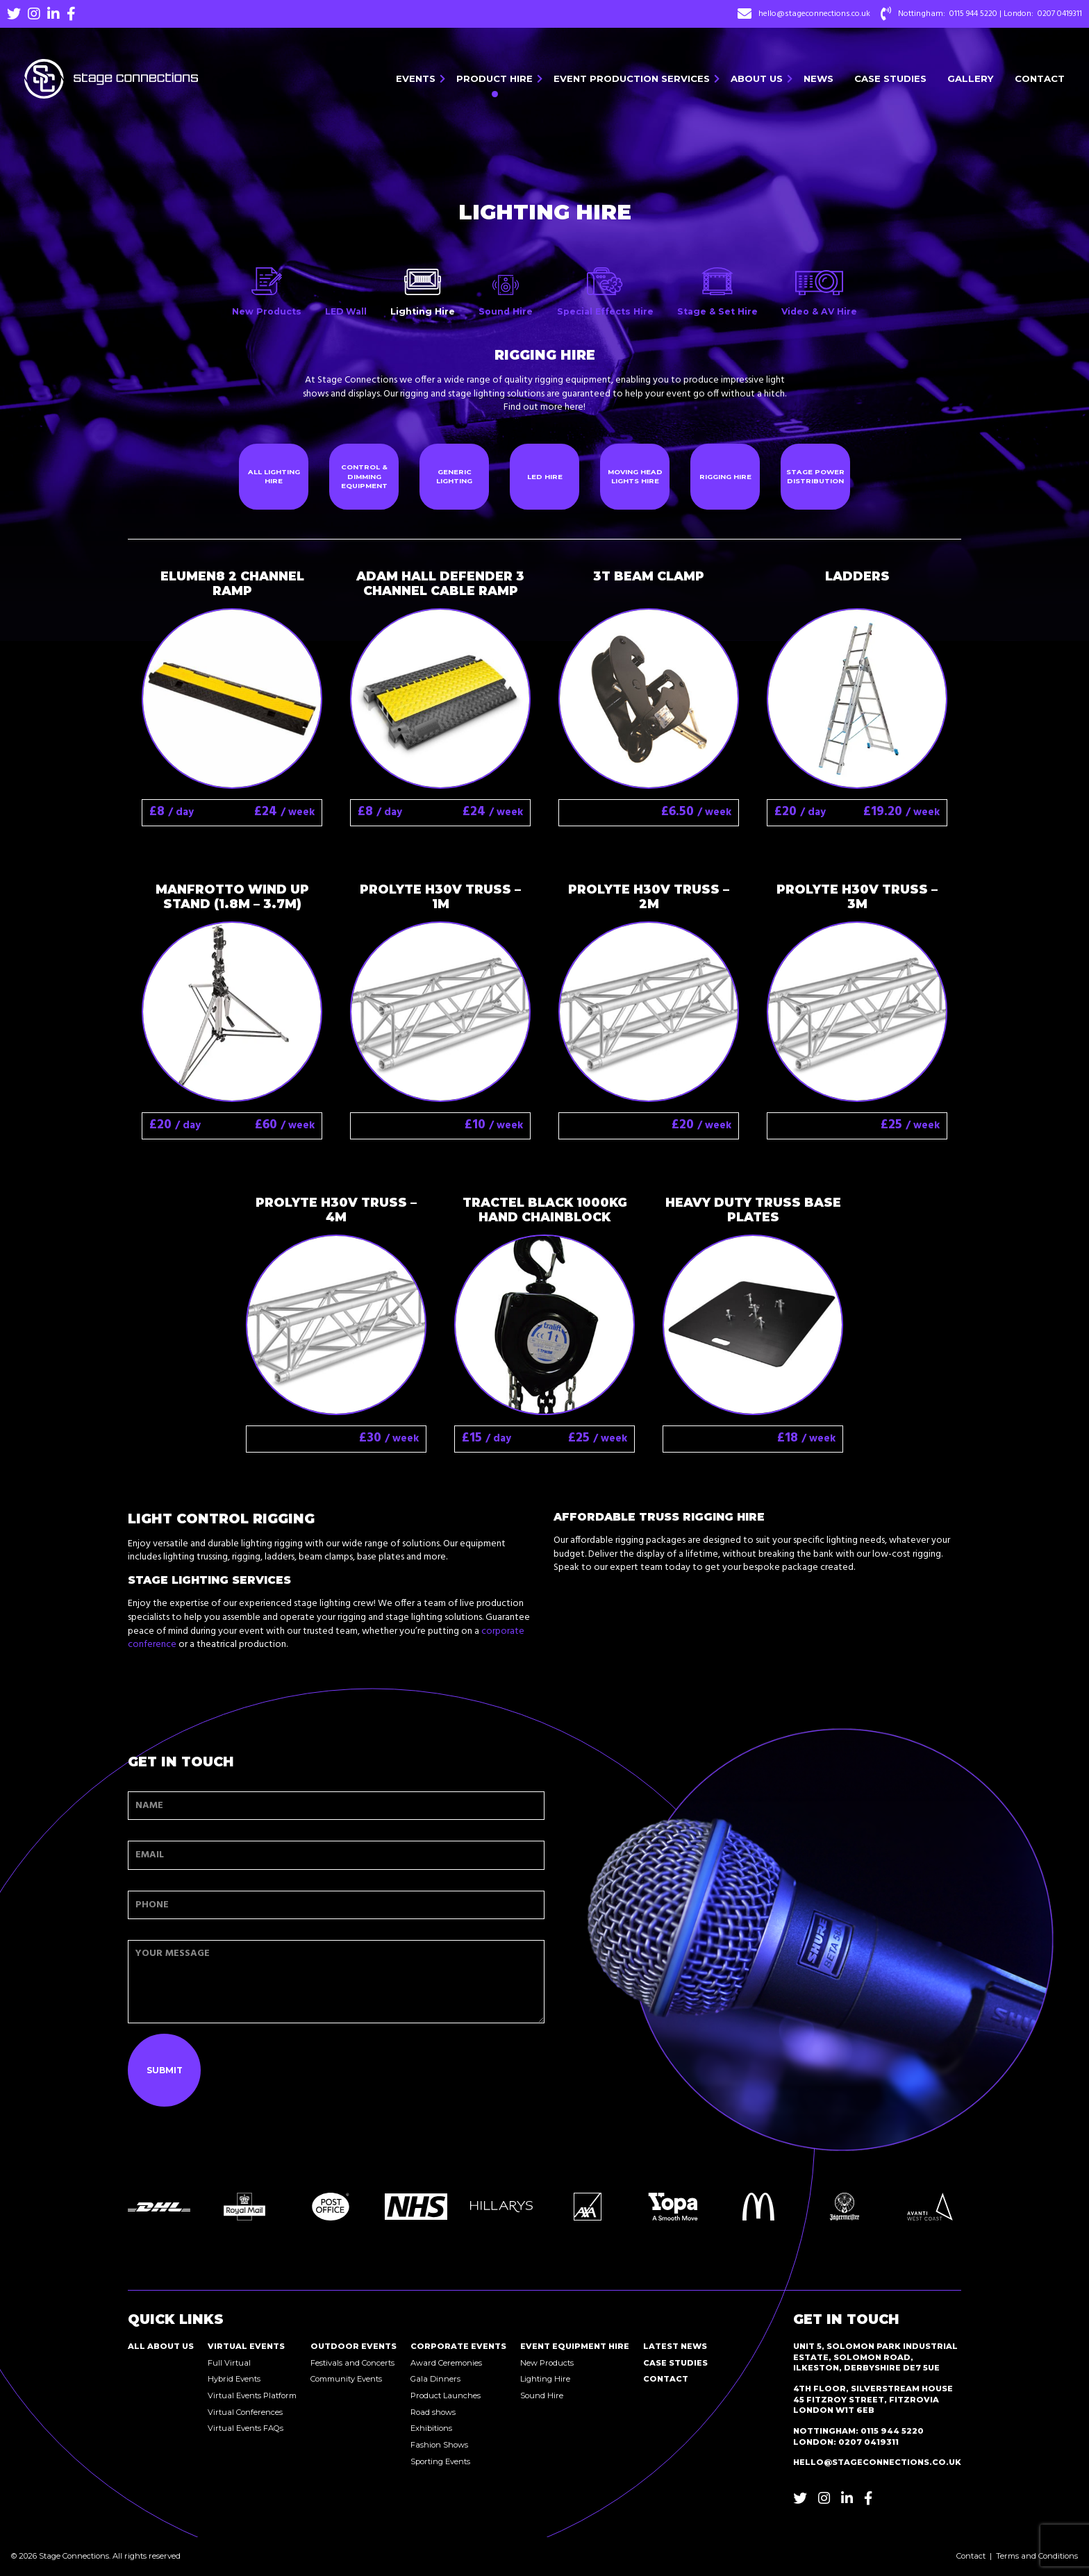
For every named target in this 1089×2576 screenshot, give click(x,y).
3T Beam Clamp (648, 576)
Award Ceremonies (446, 2363)
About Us (757, 78)
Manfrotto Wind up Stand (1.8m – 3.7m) (232, 896)
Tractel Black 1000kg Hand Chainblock (545, 1209)
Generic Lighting (454, 476)
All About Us (161, 2346)
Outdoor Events (353, 2346)
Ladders (857, 576)
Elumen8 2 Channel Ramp (232, 583)
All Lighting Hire (274, 476)
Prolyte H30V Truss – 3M (857, 896)
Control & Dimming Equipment (364, 476)
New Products (547, 2363)
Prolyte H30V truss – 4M (336, 1209)
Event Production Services (632, 78)
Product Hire (494, 78)
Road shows (433, 2412)
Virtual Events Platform (252, 2395)
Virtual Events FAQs (245, 2428)
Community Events (346, 2379)
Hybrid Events (234, 2379)
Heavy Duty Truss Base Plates (753, 1209)
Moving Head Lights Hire (635, 476)
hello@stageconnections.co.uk (814, 14)
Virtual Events (246, 2346)
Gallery (970, 78)
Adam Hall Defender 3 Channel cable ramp (440, 583)
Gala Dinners (435, 2379)
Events (415, 78)
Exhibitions (431, 2428)
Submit (165, 2070)
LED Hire (545, 476)
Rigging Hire (725, 476)
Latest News (675, 2346)
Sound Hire (541, 2395)
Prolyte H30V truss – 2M (648, 896)
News (818, 78)
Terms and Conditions (1037, 2556)
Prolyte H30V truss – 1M (440, 896)
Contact (1040, 78)
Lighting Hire (545, 2379)
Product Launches (445, 2395)
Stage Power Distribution (815, 476)
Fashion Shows (439, 2445)
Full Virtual (229, 2363)
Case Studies (890, 78)
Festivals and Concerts (352, 2363)
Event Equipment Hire (574, 2346)
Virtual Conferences (245, 2412)
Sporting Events (440, 2461)
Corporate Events (458, 2346)
